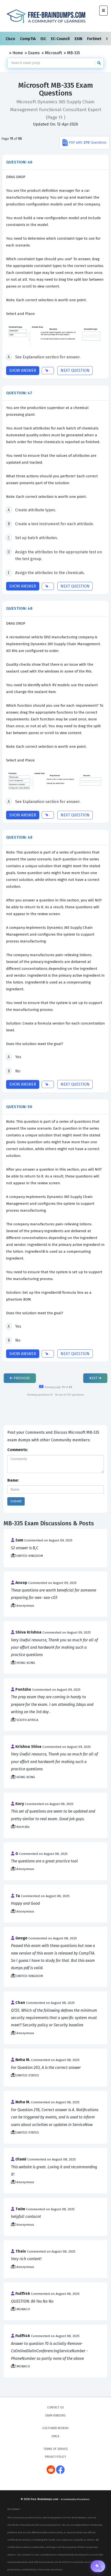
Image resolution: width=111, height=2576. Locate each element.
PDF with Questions (84, 143)
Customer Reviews (55, 2426)
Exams (34, 53)
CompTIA (28, 38)
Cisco (11, 38)
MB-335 (73, 53)
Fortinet (94, 38)
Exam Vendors (55, 2414)
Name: (13, 1478)
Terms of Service (55, 2447)
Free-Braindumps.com (45, 2497)
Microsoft (53, 53)
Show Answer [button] (22, 370)
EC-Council (61, 38)
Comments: (17, 1448)
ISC (43, 38)
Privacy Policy (55, 2455)
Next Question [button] (75, 370)
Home (17, 53)
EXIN (79, 38)
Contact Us (55, 2405)
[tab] (55, 162)
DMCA (55, 2434)
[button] (55, 162)
